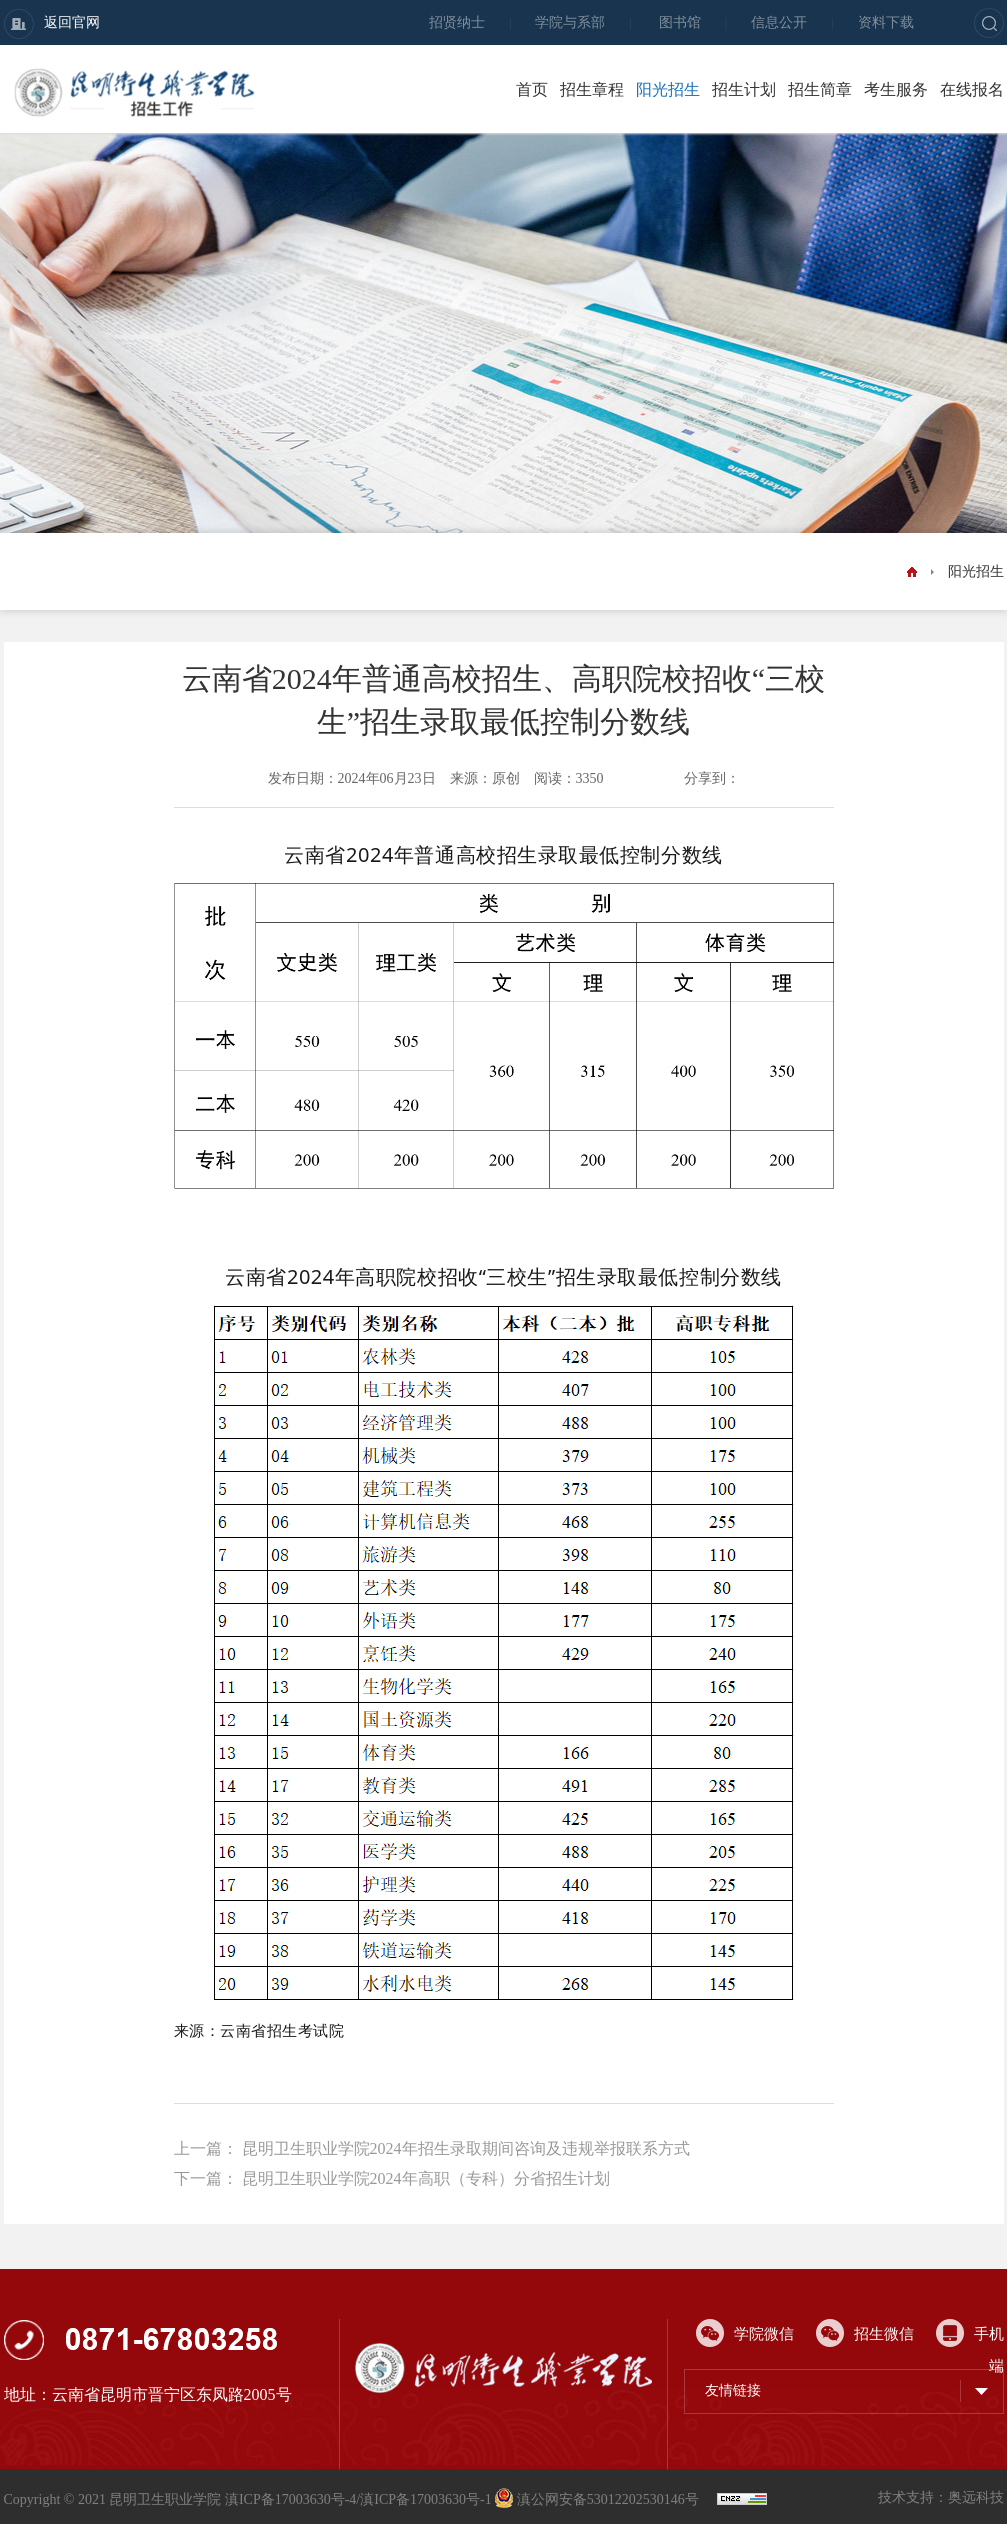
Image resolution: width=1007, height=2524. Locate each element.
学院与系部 (570, 22)
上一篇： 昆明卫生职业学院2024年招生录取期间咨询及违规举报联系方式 (432, 2148)
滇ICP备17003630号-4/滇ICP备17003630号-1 (358, 2499)
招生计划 (744, 89)
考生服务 (896, 89)
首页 (532, 89)
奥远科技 (976, 2497)
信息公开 (779, 22)
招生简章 (820, 89)
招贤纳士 (457, 22)
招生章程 (592, 89)
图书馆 (680, 22)
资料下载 (886, 22)
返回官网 (52, 24)
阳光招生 (668, 89)
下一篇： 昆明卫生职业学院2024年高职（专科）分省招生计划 (392, 2178)
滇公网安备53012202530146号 (598, 2499)
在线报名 (972, 89)
